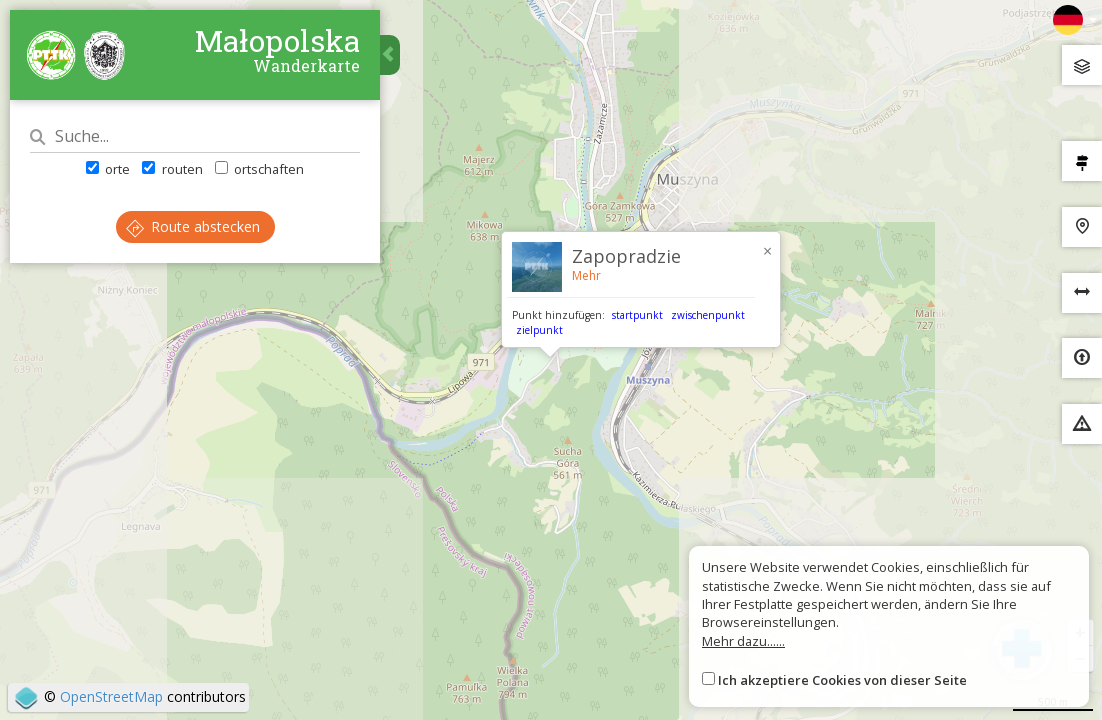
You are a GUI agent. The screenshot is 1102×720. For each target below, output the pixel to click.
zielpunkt (539, 330)
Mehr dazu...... (743, 641)
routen (172, 169)
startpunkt (637, 315)
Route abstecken (193, 226)
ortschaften (259, 169)
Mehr (586, 275)
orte (108, 169)
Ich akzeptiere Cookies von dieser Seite (842, 680)
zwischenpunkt (708, 315)
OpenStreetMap (111, 696)
